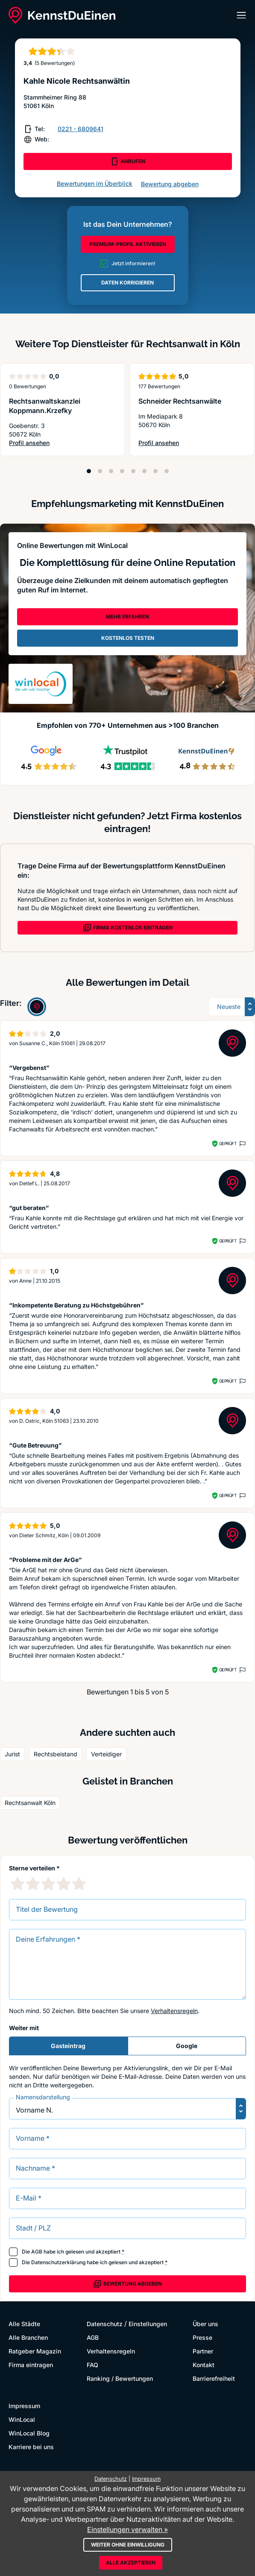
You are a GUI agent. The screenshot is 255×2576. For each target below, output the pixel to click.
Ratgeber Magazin (35, 2351)
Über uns (205, 2323)
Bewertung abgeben (170, 184)
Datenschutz (105, 2323)
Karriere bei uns (31, 2446)
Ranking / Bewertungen (120, 2378)
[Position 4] (122, 471)
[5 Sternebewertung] (79, 1883)
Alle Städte (24, 2323)
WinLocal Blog (29, 2433)
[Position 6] (144, 471)
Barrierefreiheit (214, 2378)
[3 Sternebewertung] (48, 1883)
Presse (202, 2337)
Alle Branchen (28, 2337)
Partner (203, 2351)
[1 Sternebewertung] (17, 1883)
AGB (36, 2251)
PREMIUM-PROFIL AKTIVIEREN (127, 244)
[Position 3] (111, 471)
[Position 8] (166, 471)
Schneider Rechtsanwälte (179, 401)
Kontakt (203, 2364)
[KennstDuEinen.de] (62, 15)
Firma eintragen (31, 2364)
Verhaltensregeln (174, 2010)
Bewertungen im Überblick (94, 183)
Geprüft (228, 1143)
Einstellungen (148, 2323)
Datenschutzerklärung (58, 2262)
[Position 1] (89, 471)
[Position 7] (155, 471)
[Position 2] (100, 471)
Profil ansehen (62, 443)
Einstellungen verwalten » (127, 2529)
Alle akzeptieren (130, 2562)
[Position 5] (133, 471)
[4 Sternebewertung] (63, 1883)
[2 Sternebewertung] (33, 1883)
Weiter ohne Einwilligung (127, 2544)
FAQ (92, 2364)
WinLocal (22, 2419)
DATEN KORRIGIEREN (127, 282)
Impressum (24, 2405)
